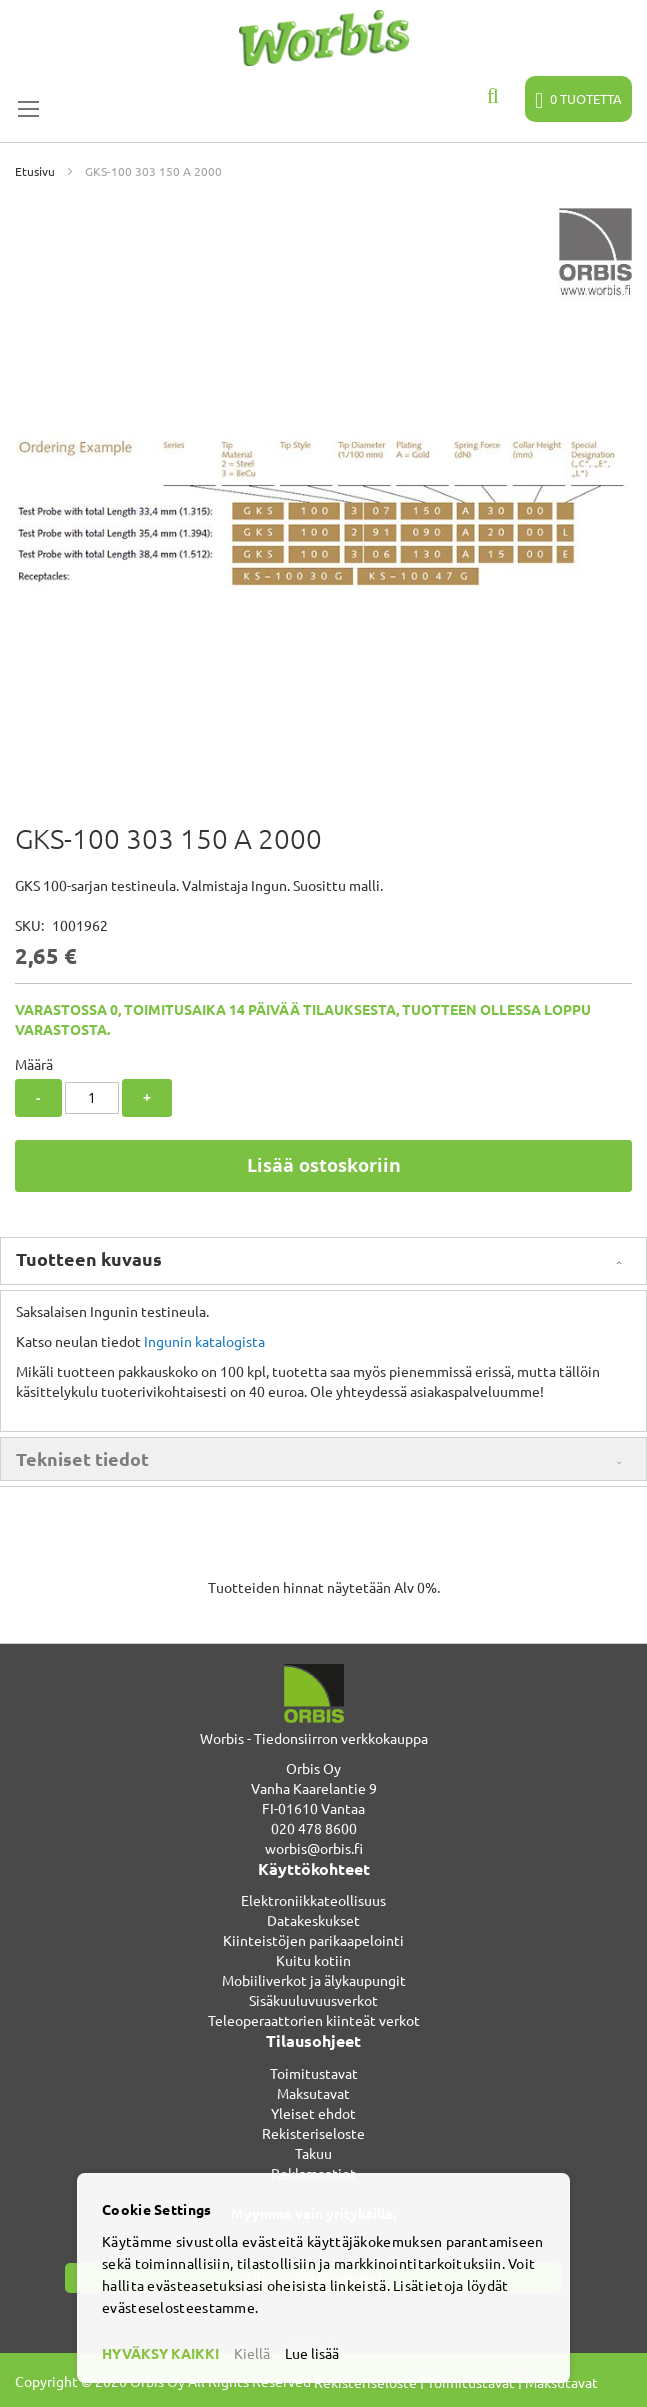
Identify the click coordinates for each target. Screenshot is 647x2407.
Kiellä (252, 2353)
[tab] (323, 1261)
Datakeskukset (313, 1920)
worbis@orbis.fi (314, 1848)
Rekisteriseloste (313, 2133)
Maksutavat (313, 2093)
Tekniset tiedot (82, 1458)
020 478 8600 (314, 1828)
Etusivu (35, 171)
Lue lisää (312, 2353)
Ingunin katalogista (204, 1341)
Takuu (313, 2153)
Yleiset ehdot (313, 2113)
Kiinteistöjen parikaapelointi (313, 1940)
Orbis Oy (313, 1768)
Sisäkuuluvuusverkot (313, 2000)
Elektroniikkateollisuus (313, 1900)
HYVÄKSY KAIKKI (160, 2353)
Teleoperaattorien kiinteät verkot (314, 2020)
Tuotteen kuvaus (89, 1258)
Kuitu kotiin (313, 1960)
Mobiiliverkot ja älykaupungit (314, 1980)
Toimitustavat (314, 2073)
